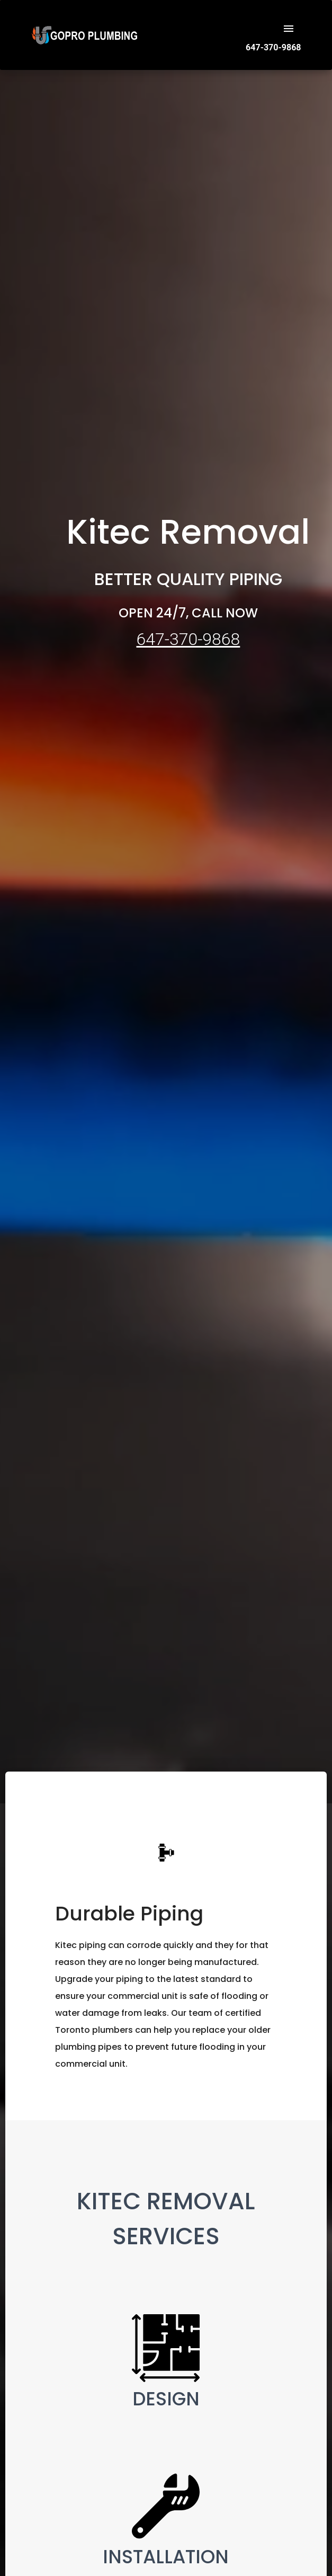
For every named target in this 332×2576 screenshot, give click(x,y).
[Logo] (84, 43)
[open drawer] (288, 28)
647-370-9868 (188, 639)
